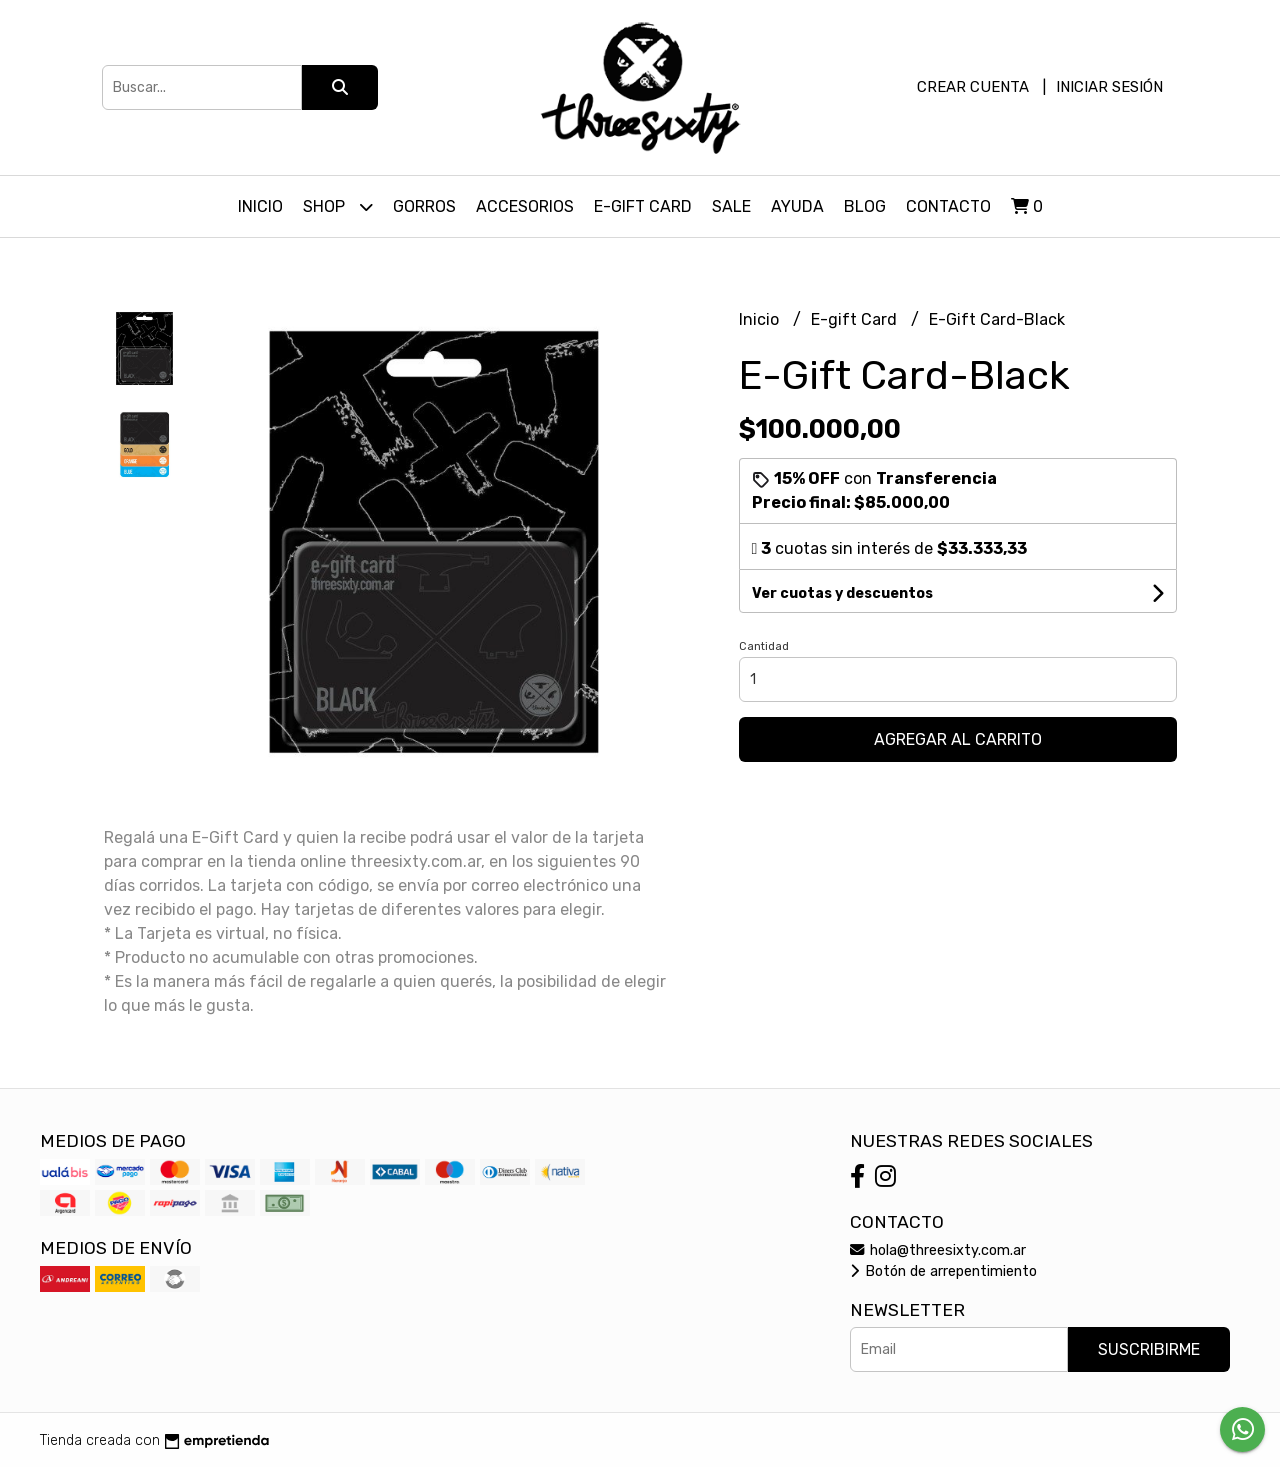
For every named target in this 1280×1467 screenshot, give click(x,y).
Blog (865, 206)
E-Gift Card (643, 206)
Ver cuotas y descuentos (842, 593)
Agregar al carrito (958, 739)
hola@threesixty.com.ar (938, 1250)
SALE (731, 206)
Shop (338, 206)
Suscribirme (1149, 1349)
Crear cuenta (973, 87)
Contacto (948, 206)
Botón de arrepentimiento (943, 1271)
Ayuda (797, 206)
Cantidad (764, 646)
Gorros (424, 206)
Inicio (260, 206)
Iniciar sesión (1109, 87)
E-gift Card (856, 319)
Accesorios (525, 206)
